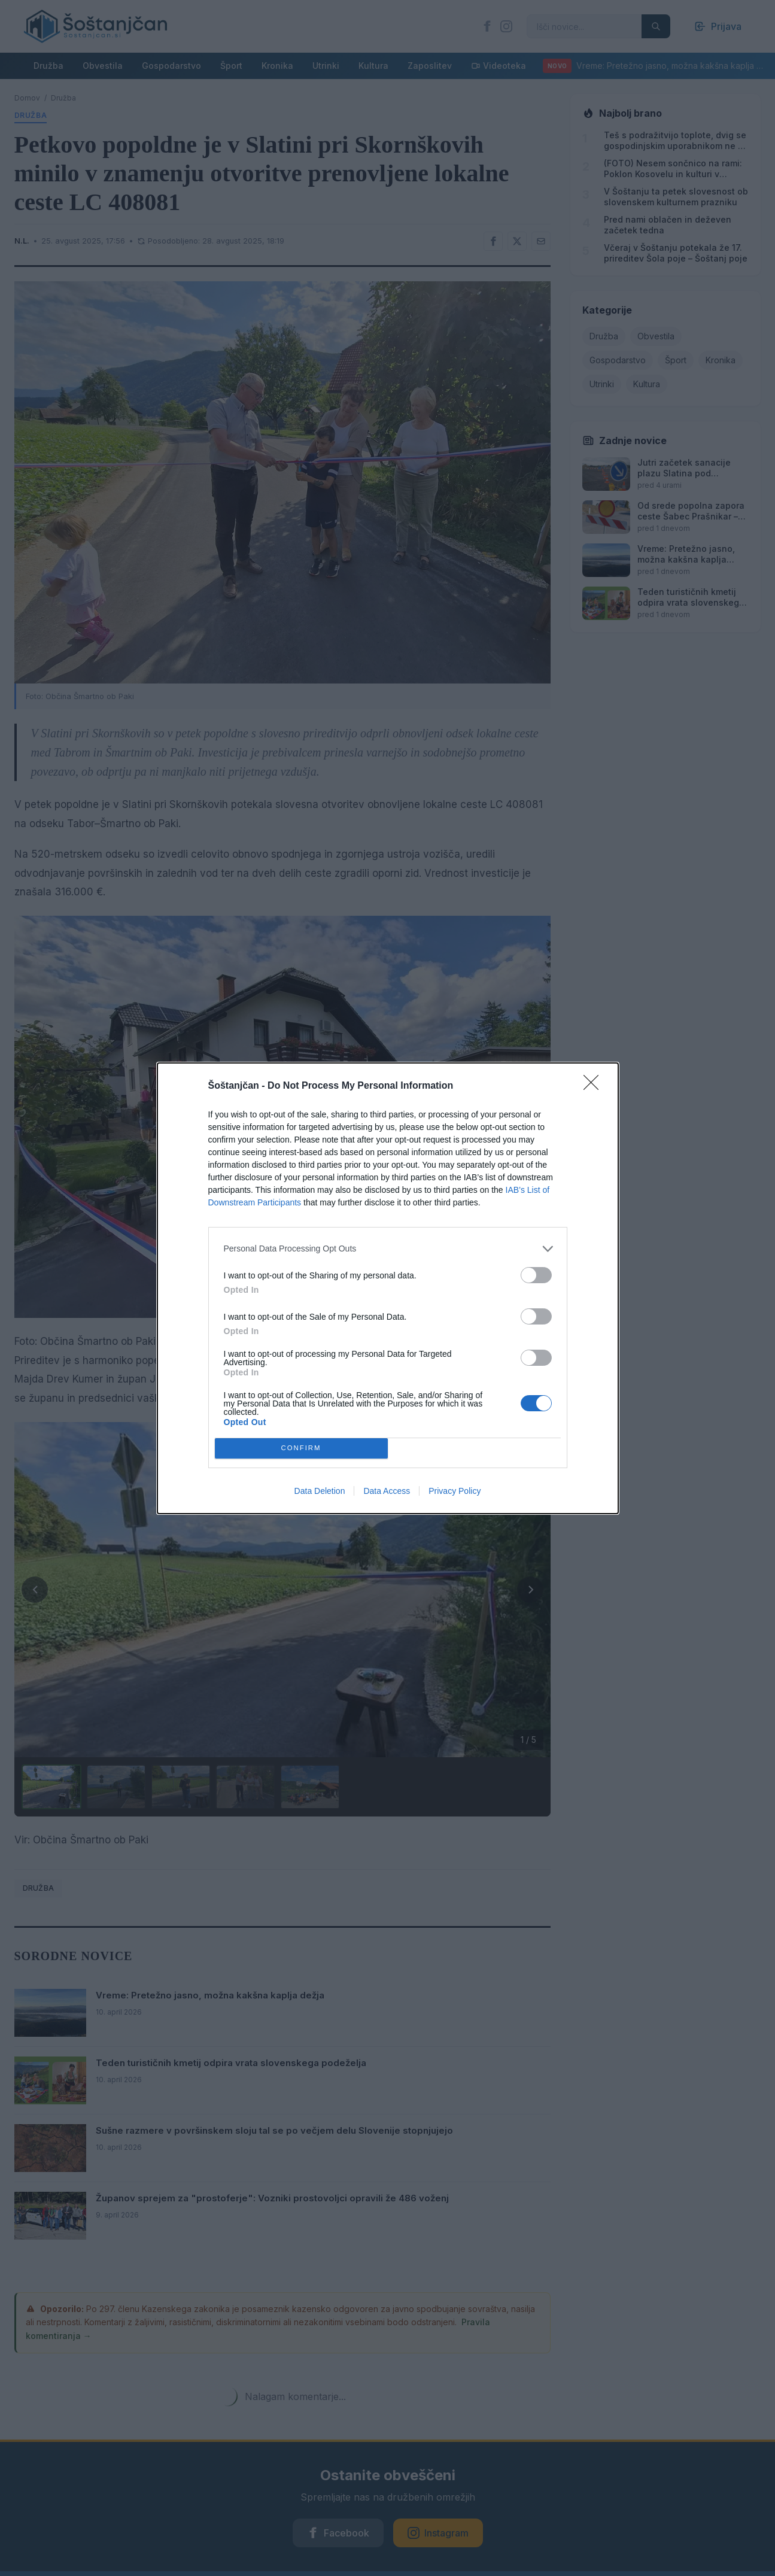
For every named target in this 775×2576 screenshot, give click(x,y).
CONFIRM (301, 1448)
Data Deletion (319, 1491)
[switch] (536, 1275)
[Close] (594, 1086)
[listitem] (388, 1249)
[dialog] (387, 1288)
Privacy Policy (454, 1491)
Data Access (386, 1491)
